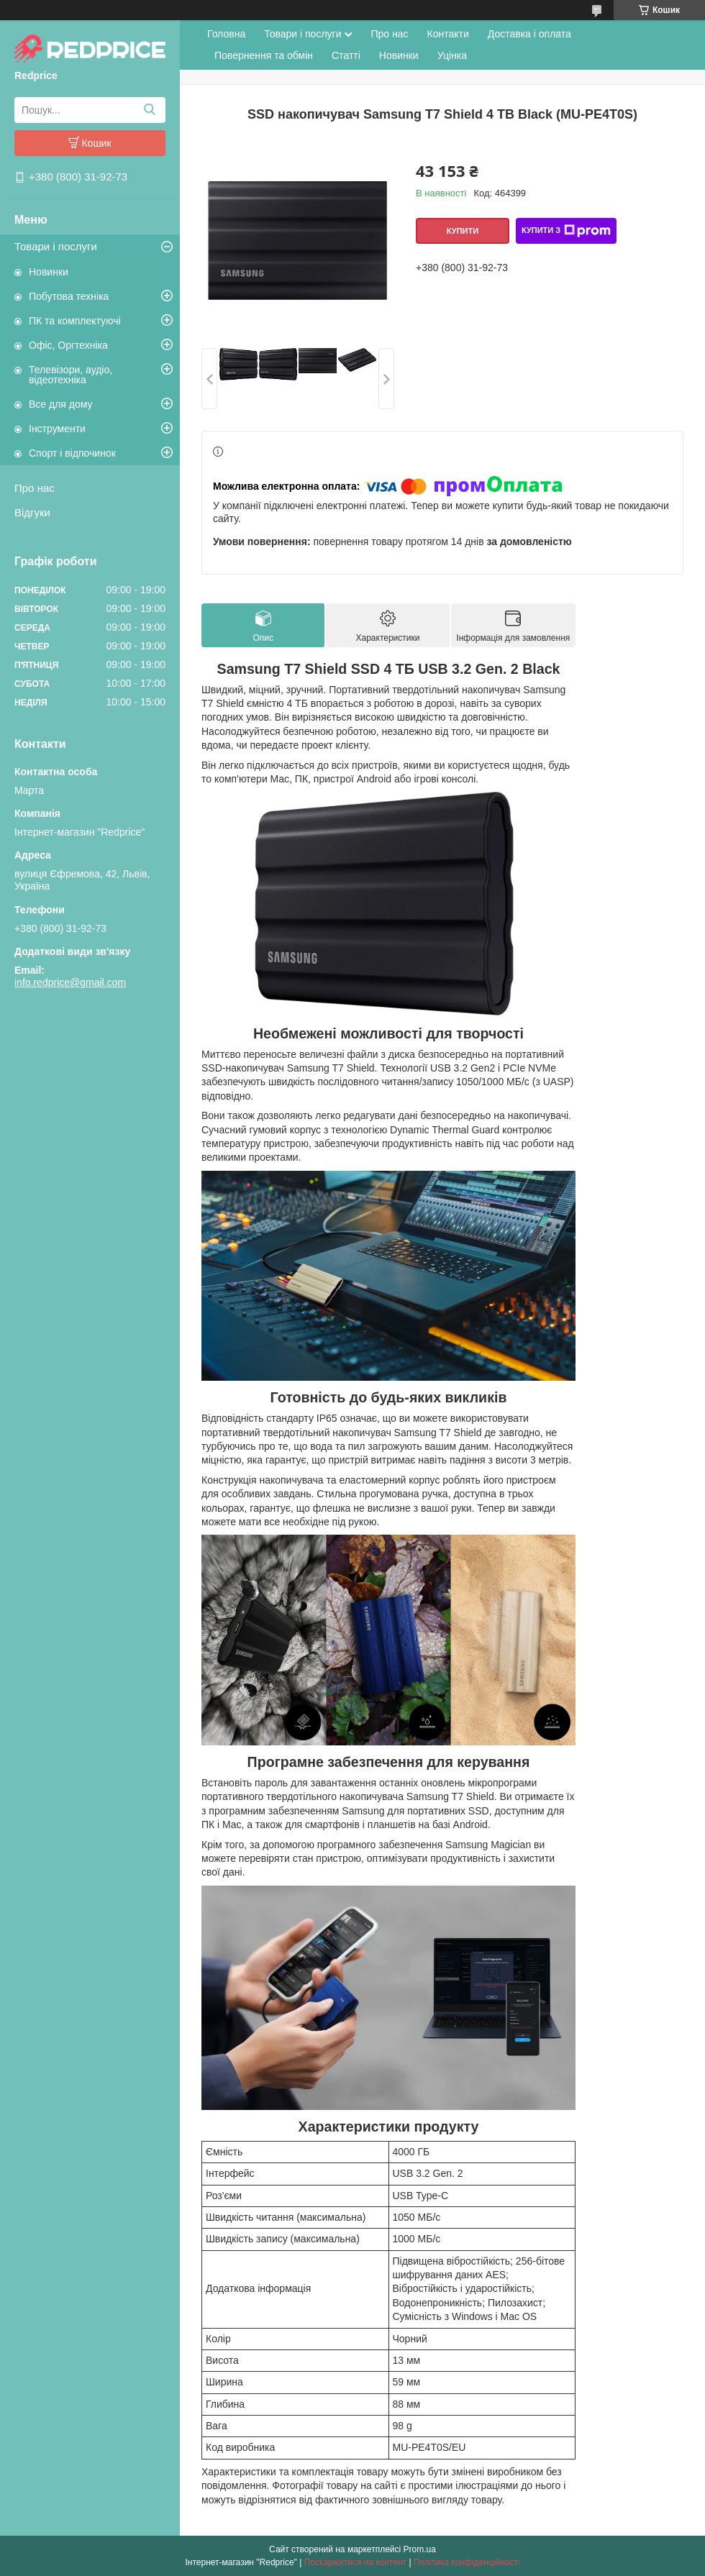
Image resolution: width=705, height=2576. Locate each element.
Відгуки (32, 512)
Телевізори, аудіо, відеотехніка (70, 374)
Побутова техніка (69, 296)
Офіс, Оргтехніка (68, 345)
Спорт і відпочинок (72, 453)
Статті (346, 55)
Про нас (34, 488)
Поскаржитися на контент (355, 2562)
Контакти (448, 34)
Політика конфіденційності (467, 2562)
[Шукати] (149, 110)
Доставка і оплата (529, 34)
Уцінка (452, 55)
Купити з (566, 230)
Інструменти (57, 428)
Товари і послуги (55, 246)
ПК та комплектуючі (75, 320)
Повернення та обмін (263, 55)
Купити (462, 231)
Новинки (48, 272)
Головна (226, 34)
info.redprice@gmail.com (70, 982)
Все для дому (61, 404)
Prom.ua (420, 2549)
